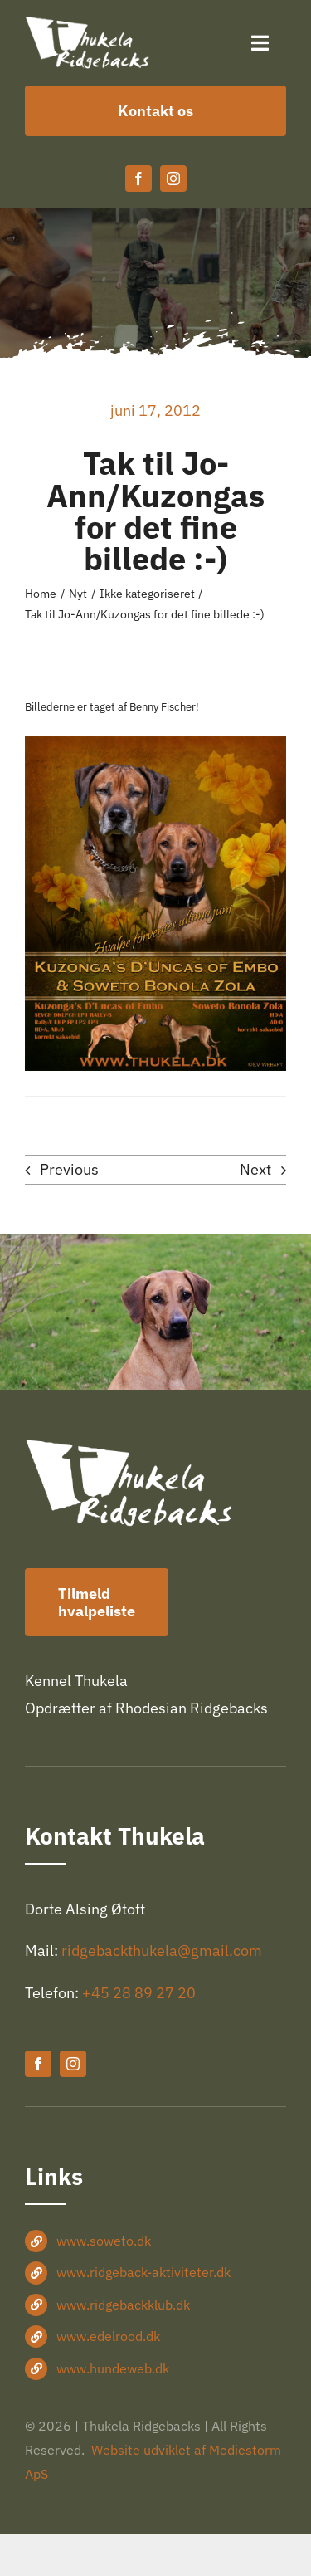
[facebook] (138, 178)
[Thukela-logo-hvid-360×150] (87, 23)
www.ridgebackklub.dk (123, 2304)
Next (255, 1169)
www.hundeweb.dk (112, 2368)
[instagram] (173, 178)
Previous (69, 1169)
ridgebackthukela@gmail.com (161, 1950)
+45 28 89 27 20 (139, 1992)
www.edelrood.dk (108, 2336)
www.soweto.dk (103, 2240)
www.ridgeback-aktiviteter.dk (143, 2272)
